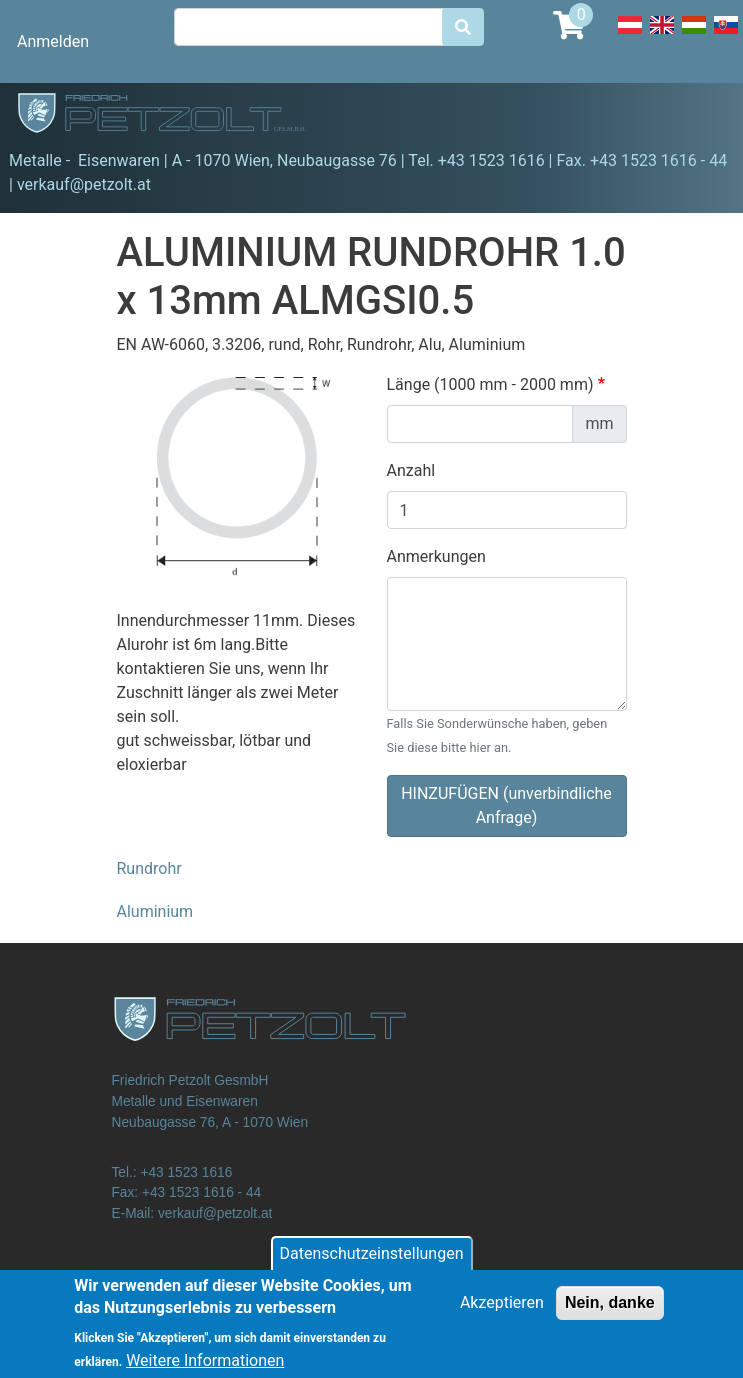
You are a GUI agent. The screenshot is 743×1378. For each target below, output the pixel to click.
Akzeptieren (502, 1311)
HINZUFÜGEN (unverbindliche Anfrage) (506, 805)
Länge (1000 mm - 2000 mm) (490, 384)
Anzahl (411, 470)
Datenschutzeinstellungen (372, 1262)
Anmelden (53, 41)
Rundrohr (149, 868)
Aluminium (155, 911)
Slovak (726, 36)
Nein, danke (610, 1311)
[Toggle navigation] (699, 116)
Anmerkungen (436, 556)
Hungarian (694, 36)
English (662, 36)
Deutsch (630, 36)
